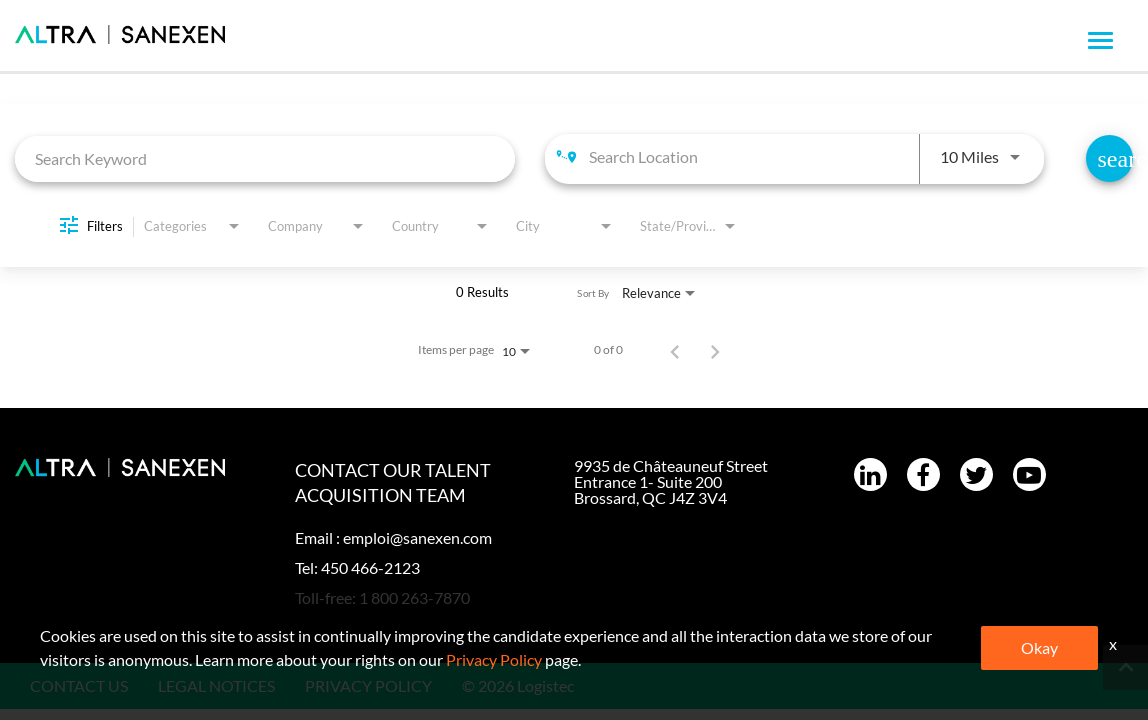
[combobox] (265, 158)
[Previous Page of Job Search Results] (675, 350)
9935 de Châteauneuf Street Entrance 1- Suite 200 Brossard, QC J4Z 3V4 (671, 481)
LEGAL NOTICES (216, 685)
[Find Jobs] (1109, 158)
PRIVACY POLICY (368, 685)
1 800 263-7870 (414, 597)
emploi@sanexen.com (417, 537)
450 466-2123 (370, 567)
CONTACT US (79, 685)
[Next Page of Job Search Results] (715, 350)
